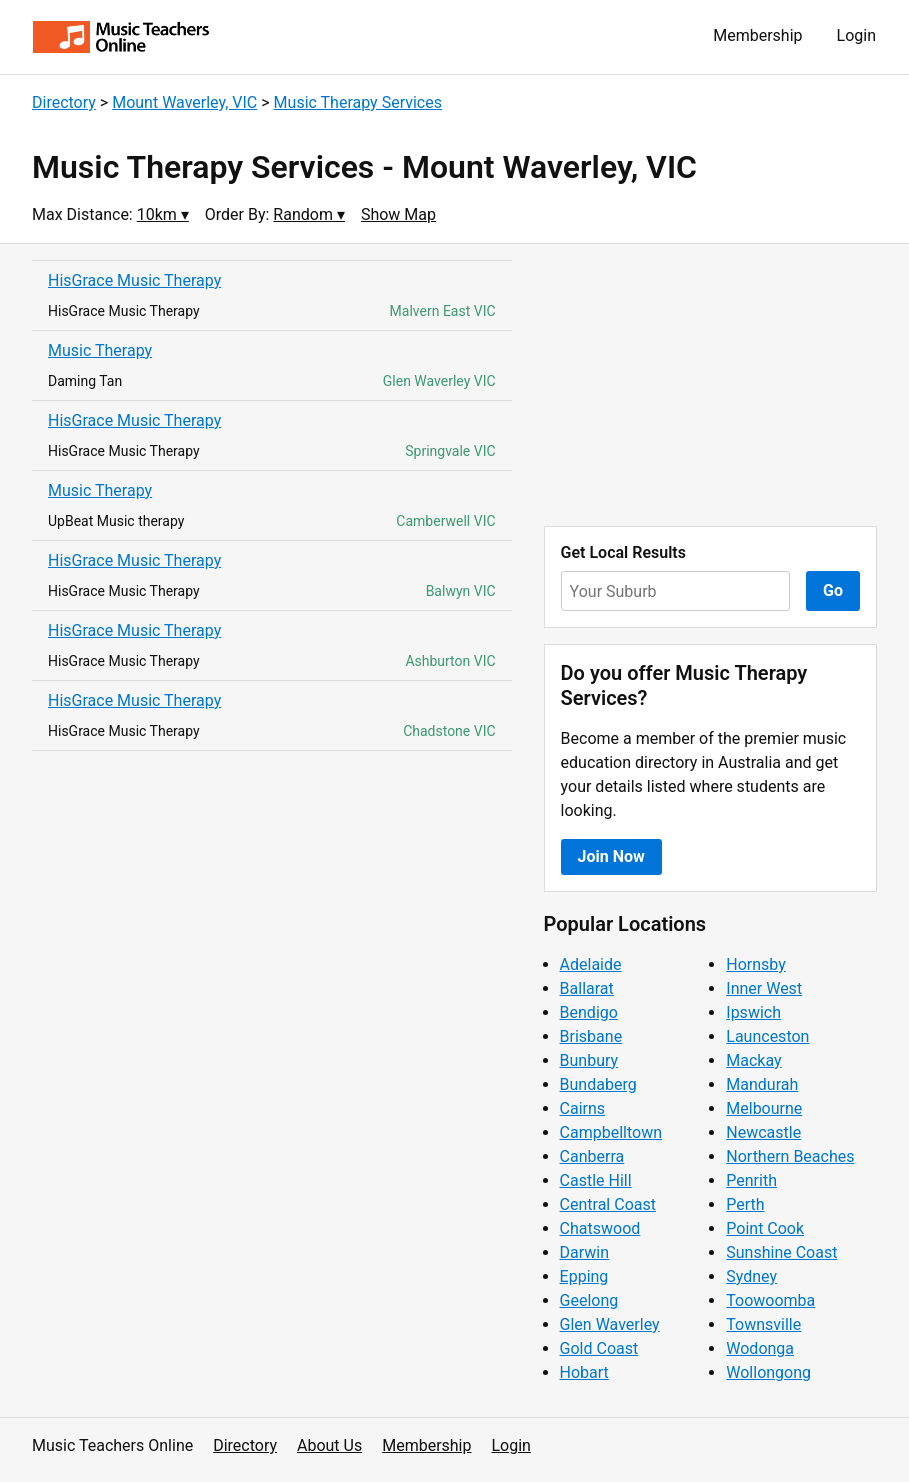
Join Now (611, 856)
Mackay (753, 1060)
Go (833, 590)
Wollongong (768, 1372)
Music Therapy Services (358, 102)
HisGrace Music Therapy (134, 280)
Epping (584, 1276)
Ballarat (587, 988)
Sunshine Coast (781, 1252)
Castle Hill (596, 1180)
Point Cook (765, 1228)
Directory (64, 102)
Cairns (583, 1108)
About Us (329, 1445)
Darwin (585, 1252)
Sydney (751, 1276)
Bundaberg (598, 1084)
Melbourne (764, 1108)
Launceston (767, 1036)
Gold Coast (599, 1348)
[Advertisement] (710, 385)
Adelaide (591, 964)
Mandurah (762, 1084)
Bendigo (589, 1012)
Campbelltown (611, 1132)
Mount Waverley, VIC (184, 102)
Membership (757, 35)
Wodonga (760, 1348)
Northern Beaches (790, 1156)
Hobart (584, 1372)
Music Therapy (100, 350)
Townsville (763, 1324)
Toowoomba (770, 1300)
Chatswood (600, 1228)
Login (856, 35)
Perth (745, 1204)
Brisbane (591, 1036)
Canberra (592, 1156)
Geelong (589, 1300)
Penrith (751, 1180)
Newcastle (763, 1132)
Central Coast (608, 1204)
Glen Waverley (610, 1324)
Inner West (764, 988)
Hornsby (756, 964)
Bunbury (589, 1060)
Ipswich (753, 1012)
